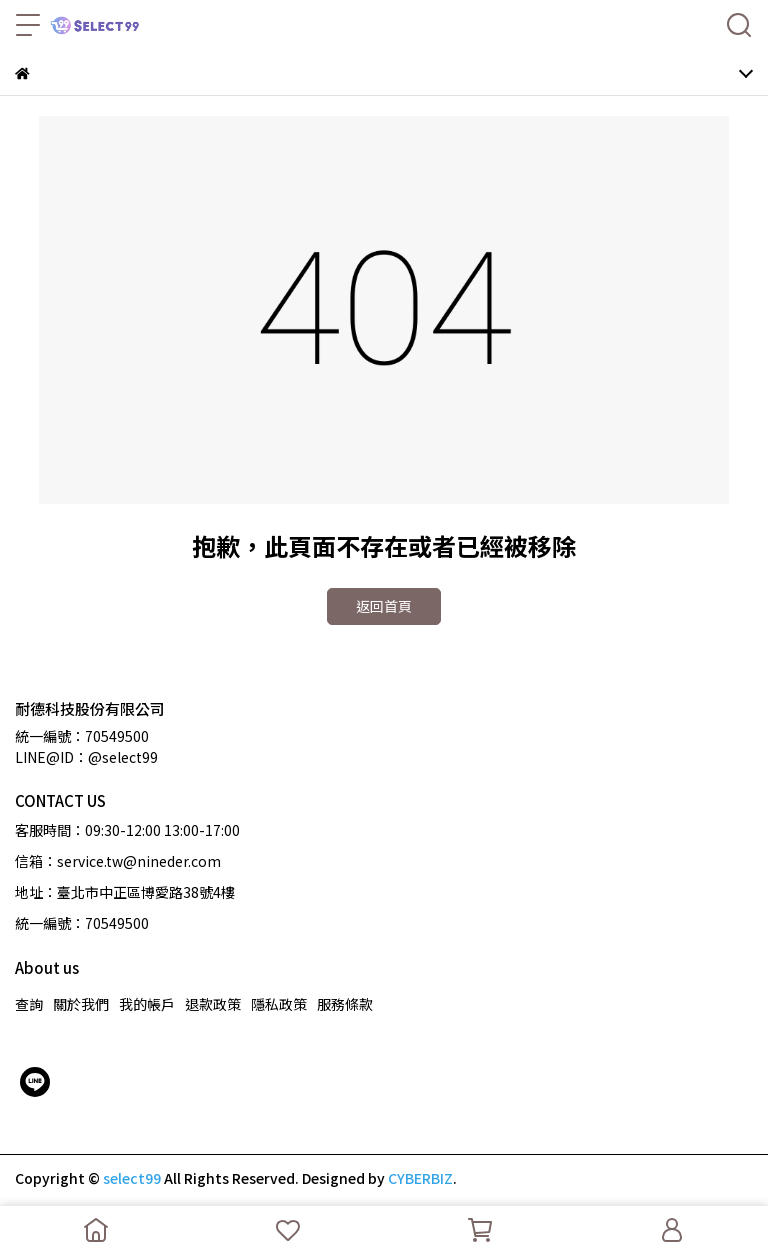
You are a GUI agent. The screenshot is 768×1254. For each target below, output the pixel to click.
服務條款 (345, 1004)
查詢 (29, 1004)
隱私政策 (279, 1004)
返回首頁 (384, 606)
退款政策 (213, 1004)
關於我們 (81, 1004)
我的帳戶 (147, 1004)
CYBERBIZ (420, 1178)
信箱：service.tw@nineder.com (118, 861)
